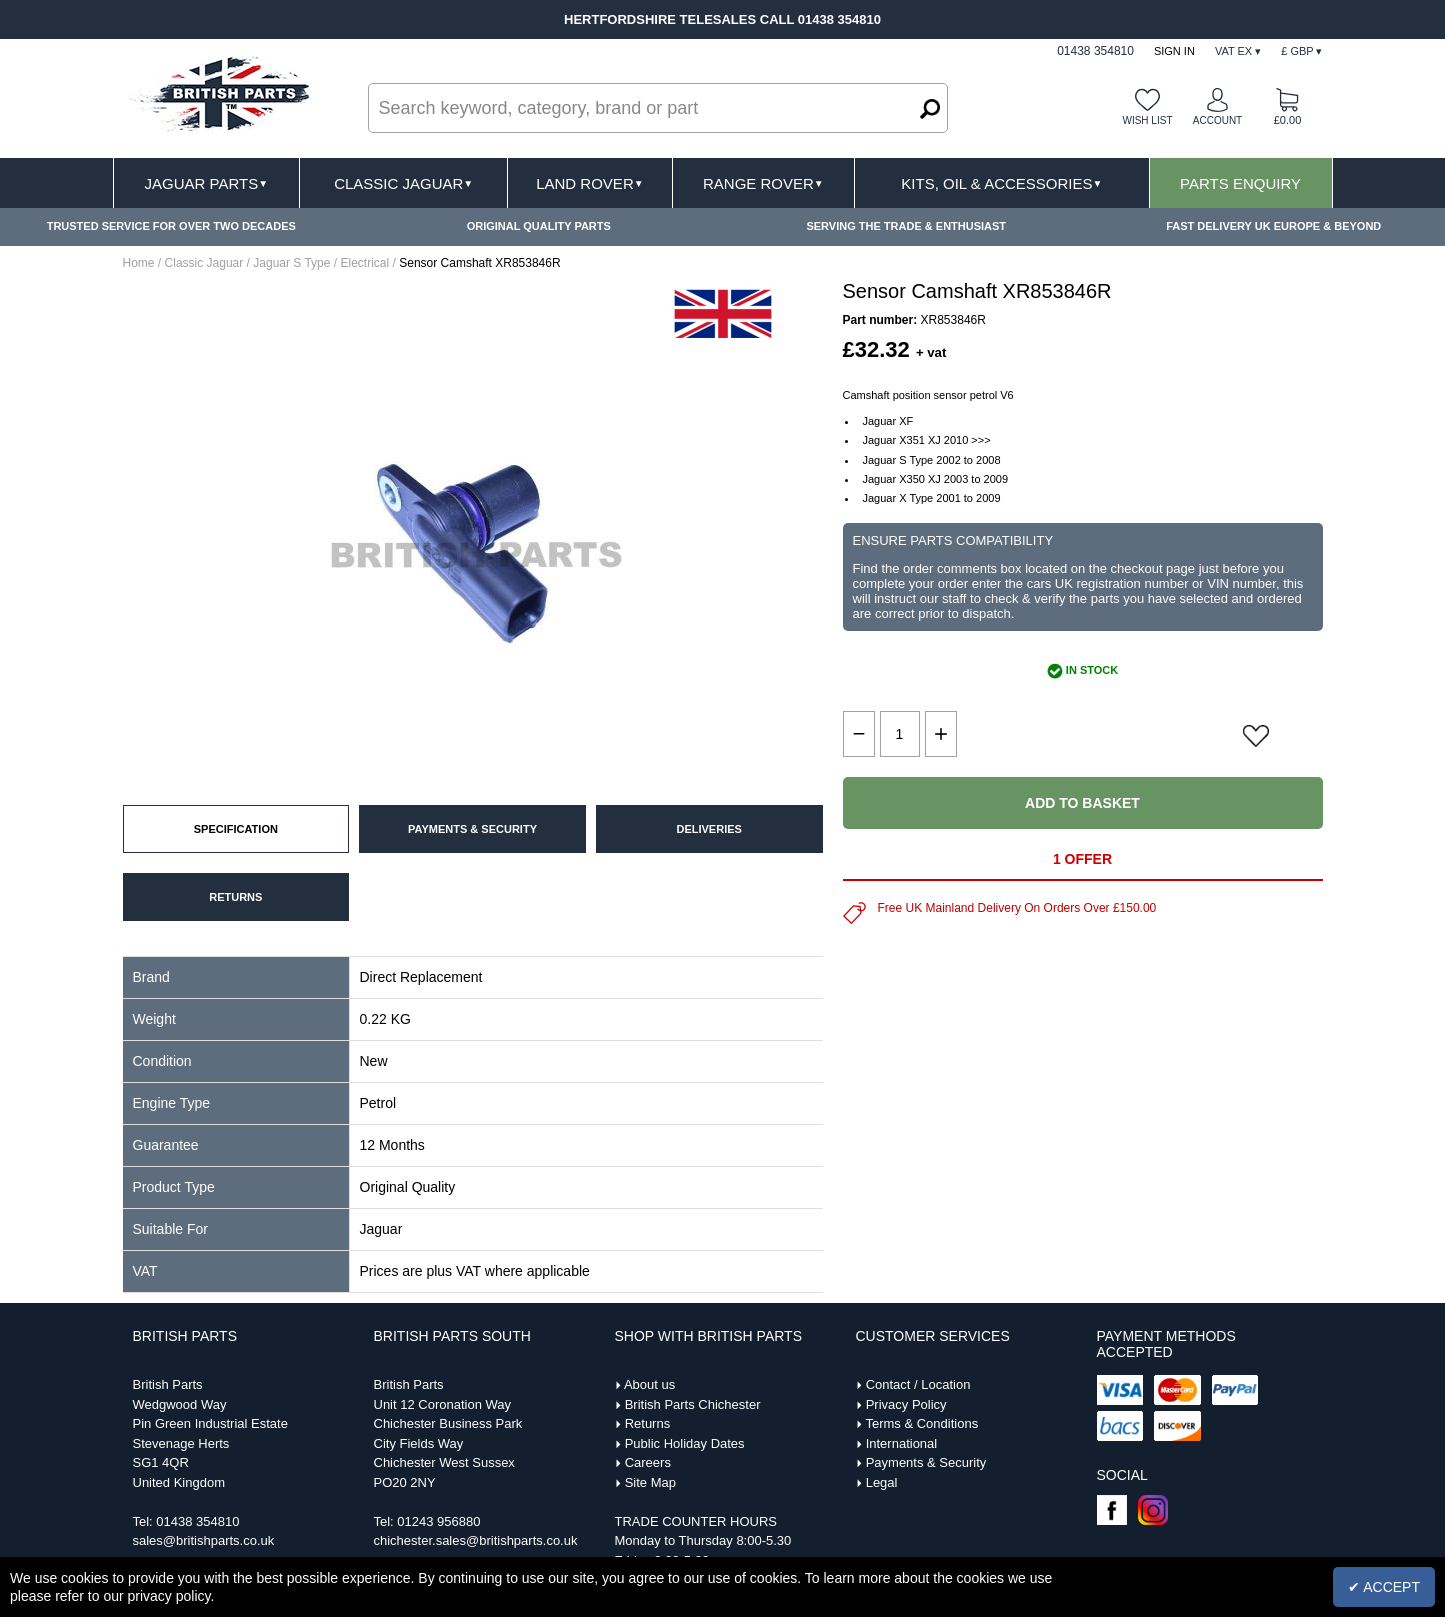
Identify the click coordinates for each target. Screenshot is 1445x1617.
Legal (882, 1482)
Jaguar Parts (207, 183)
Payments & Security (926, 1462)
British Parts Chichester (693, 1404)
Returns (648, 1423)
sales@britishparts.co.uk (204, 1540)
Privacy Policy (906, 1404)
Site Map (650, 1482)
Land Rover (589, 183)
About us (649, 1384)
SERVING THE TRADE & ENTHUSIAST (906, 226)
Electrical (364, 263)
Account (1217, 120)
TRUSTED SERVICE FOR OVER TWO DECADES (171, 226)
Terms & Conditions (921, 1423)
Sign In (1174, 51)
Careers (648, 1462)
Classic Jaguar (403, 183)
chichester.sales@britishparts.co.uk (476, 1540)
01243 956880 (438, 1521)
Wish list (1147, 120)
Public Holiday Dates (685, 1443)
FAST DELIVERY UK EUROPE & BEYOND (1273, 226)
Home (139, 263)
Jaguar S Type (291, 263)
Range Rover (763, 183)
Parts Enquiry (1240, 183)
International (902, 1443)
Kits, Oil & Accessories (1001, 183)
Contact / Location (918, 1384)
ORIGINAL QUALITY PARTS (539, 226)
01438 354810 (197, 1521)
